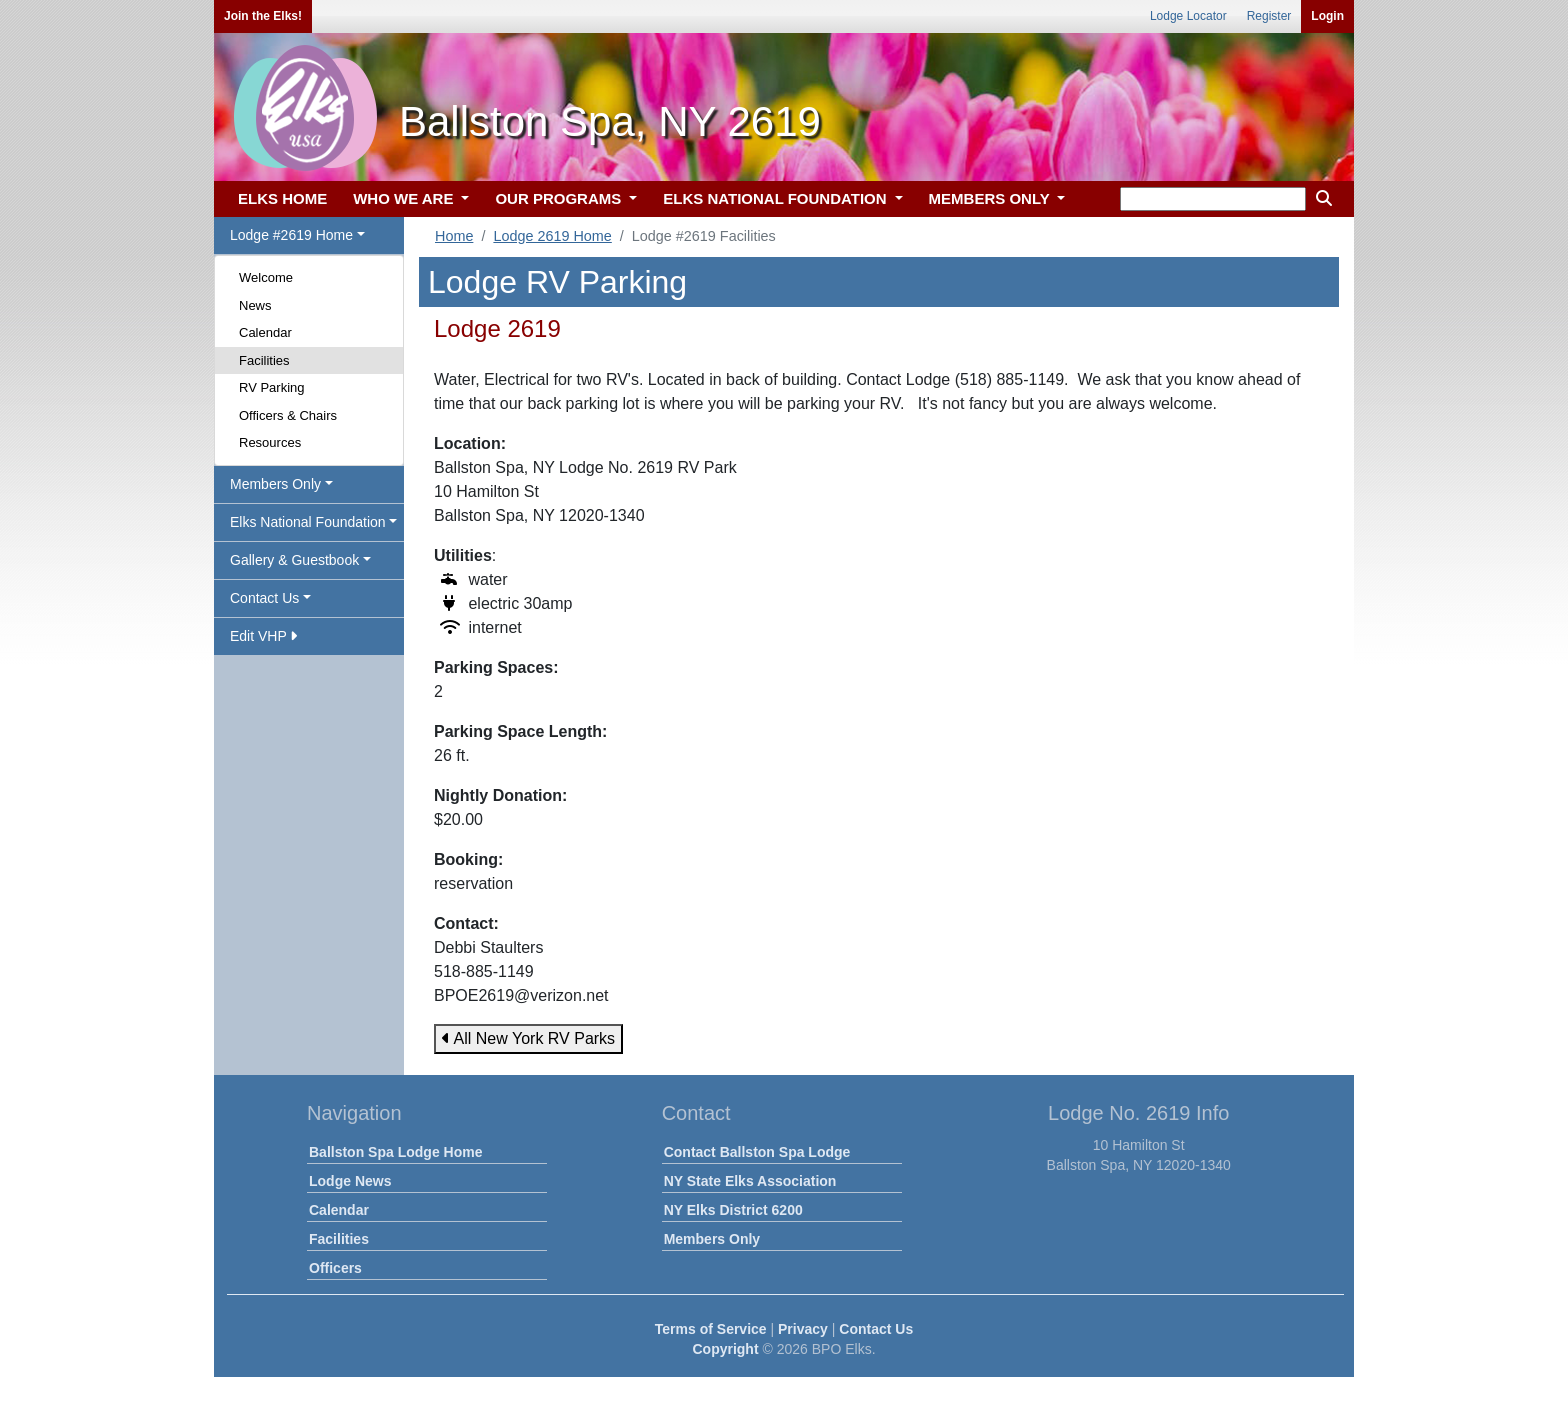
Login (1327, 16)
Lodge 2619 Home (552, 236)
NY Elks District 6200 (733, 1210)
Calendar (265, 332)
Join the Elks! (263, 16)
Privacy (803, 1329)
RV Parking (272, 387)
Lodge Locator (1188, 16)
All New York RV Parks (528, 1038)
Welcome (266, 277)
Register (1269, 16)
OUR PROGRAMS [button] (560, 198)
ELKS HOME (282, 198)
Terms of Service (711, 1329)
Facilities (264, 360)
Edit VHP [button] (263, 636)
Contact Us (876, 1329)
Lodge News (350, 1181)
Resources (270, 442)
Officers (335, 1268)
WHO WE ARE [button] (405, 198)
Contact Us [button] (264, 598)
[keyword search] (1213, 199)
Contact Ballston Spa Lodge (757, 1152)
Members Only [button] (275, 484)
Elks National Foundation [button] (308, 522)
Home (454, 236)
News (255, 305)
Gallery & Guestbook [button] (294, 560)
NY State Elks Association (750, 1181)
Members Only (712, 1239)
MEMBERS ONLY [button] (991, 198)
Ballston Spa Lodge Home (395, 1152)
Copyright (725, 1349)
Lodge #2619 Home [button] (291, 235)
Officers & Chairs (288, 415)
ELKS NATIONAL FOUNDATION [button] (777, 198)
